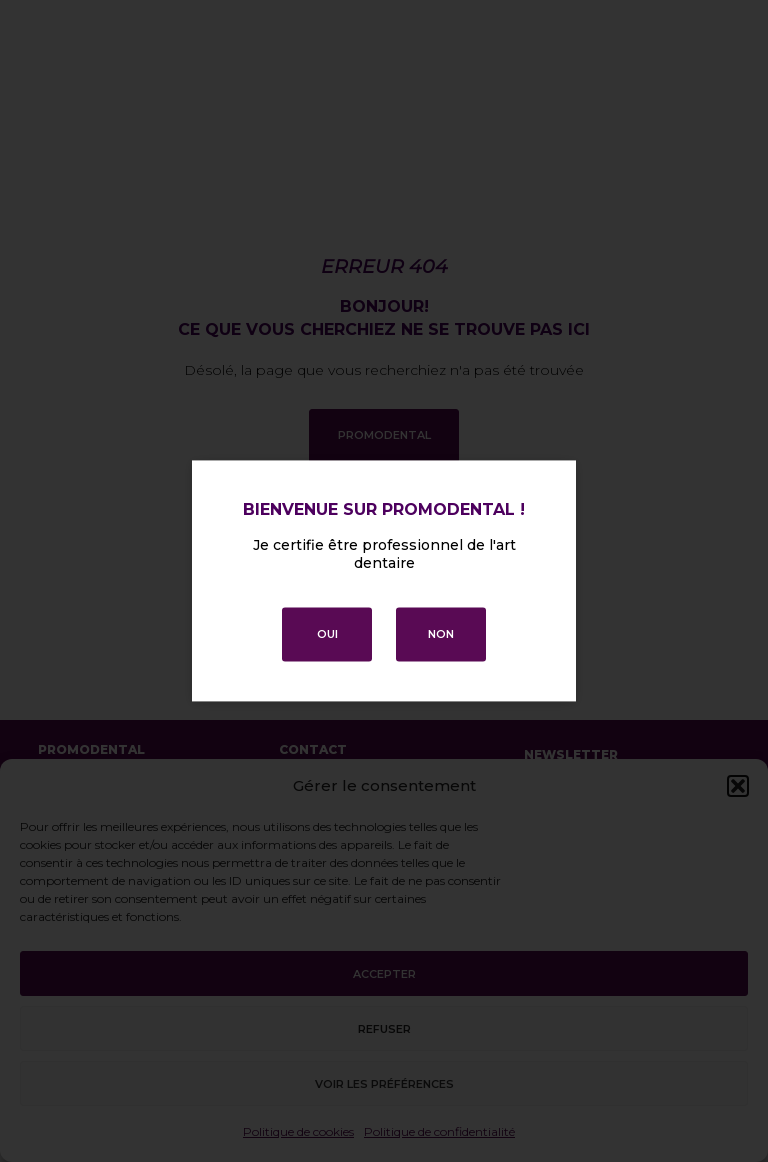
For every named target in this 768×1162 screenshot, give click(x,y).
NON (441, 635)
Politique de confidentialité (439, 1131)
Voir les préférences (384, 1084)
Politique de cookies (298, 1131)
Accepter (384, 974)
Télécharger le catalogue (125, 959)
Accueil (63, 782)
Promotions (79, 842)
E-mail (546, 789)
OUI (327, 635)
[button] (738, 786)
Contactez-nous (94, 872)
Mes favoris (77, 812)
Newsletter (571, 754)
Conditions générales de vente (568, 1139)
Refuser (384, 1029)
